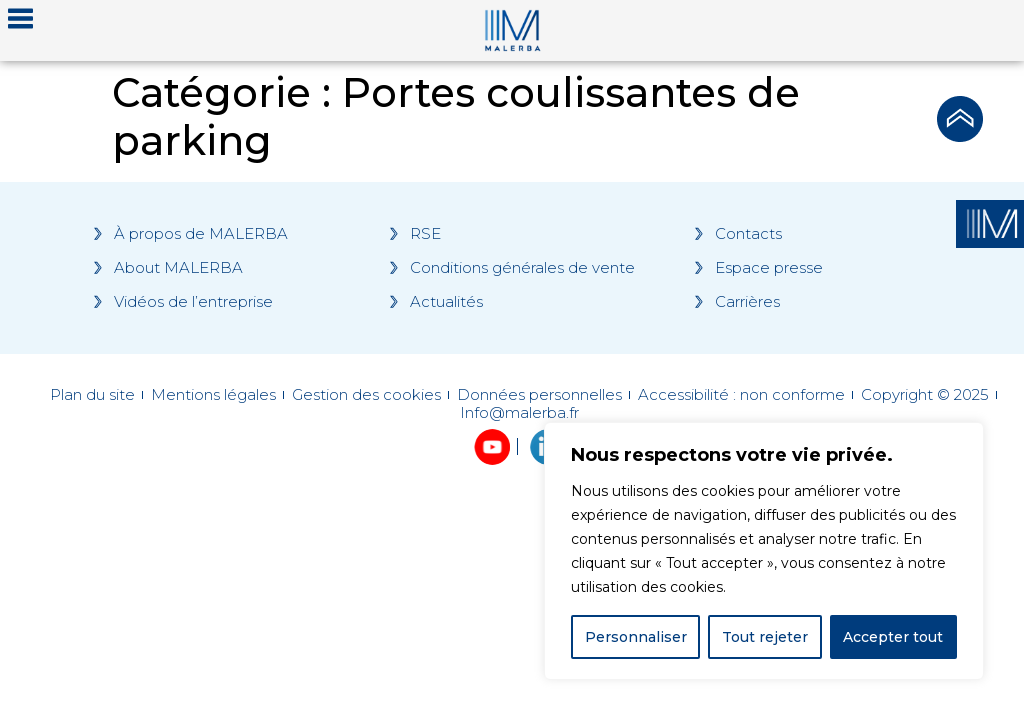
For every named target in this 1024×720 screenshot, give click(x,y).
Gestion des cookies (366, 395)
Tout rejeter (765, 637)
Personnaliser (636, 637)
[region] (764, 551)
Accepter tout (893, 637)
